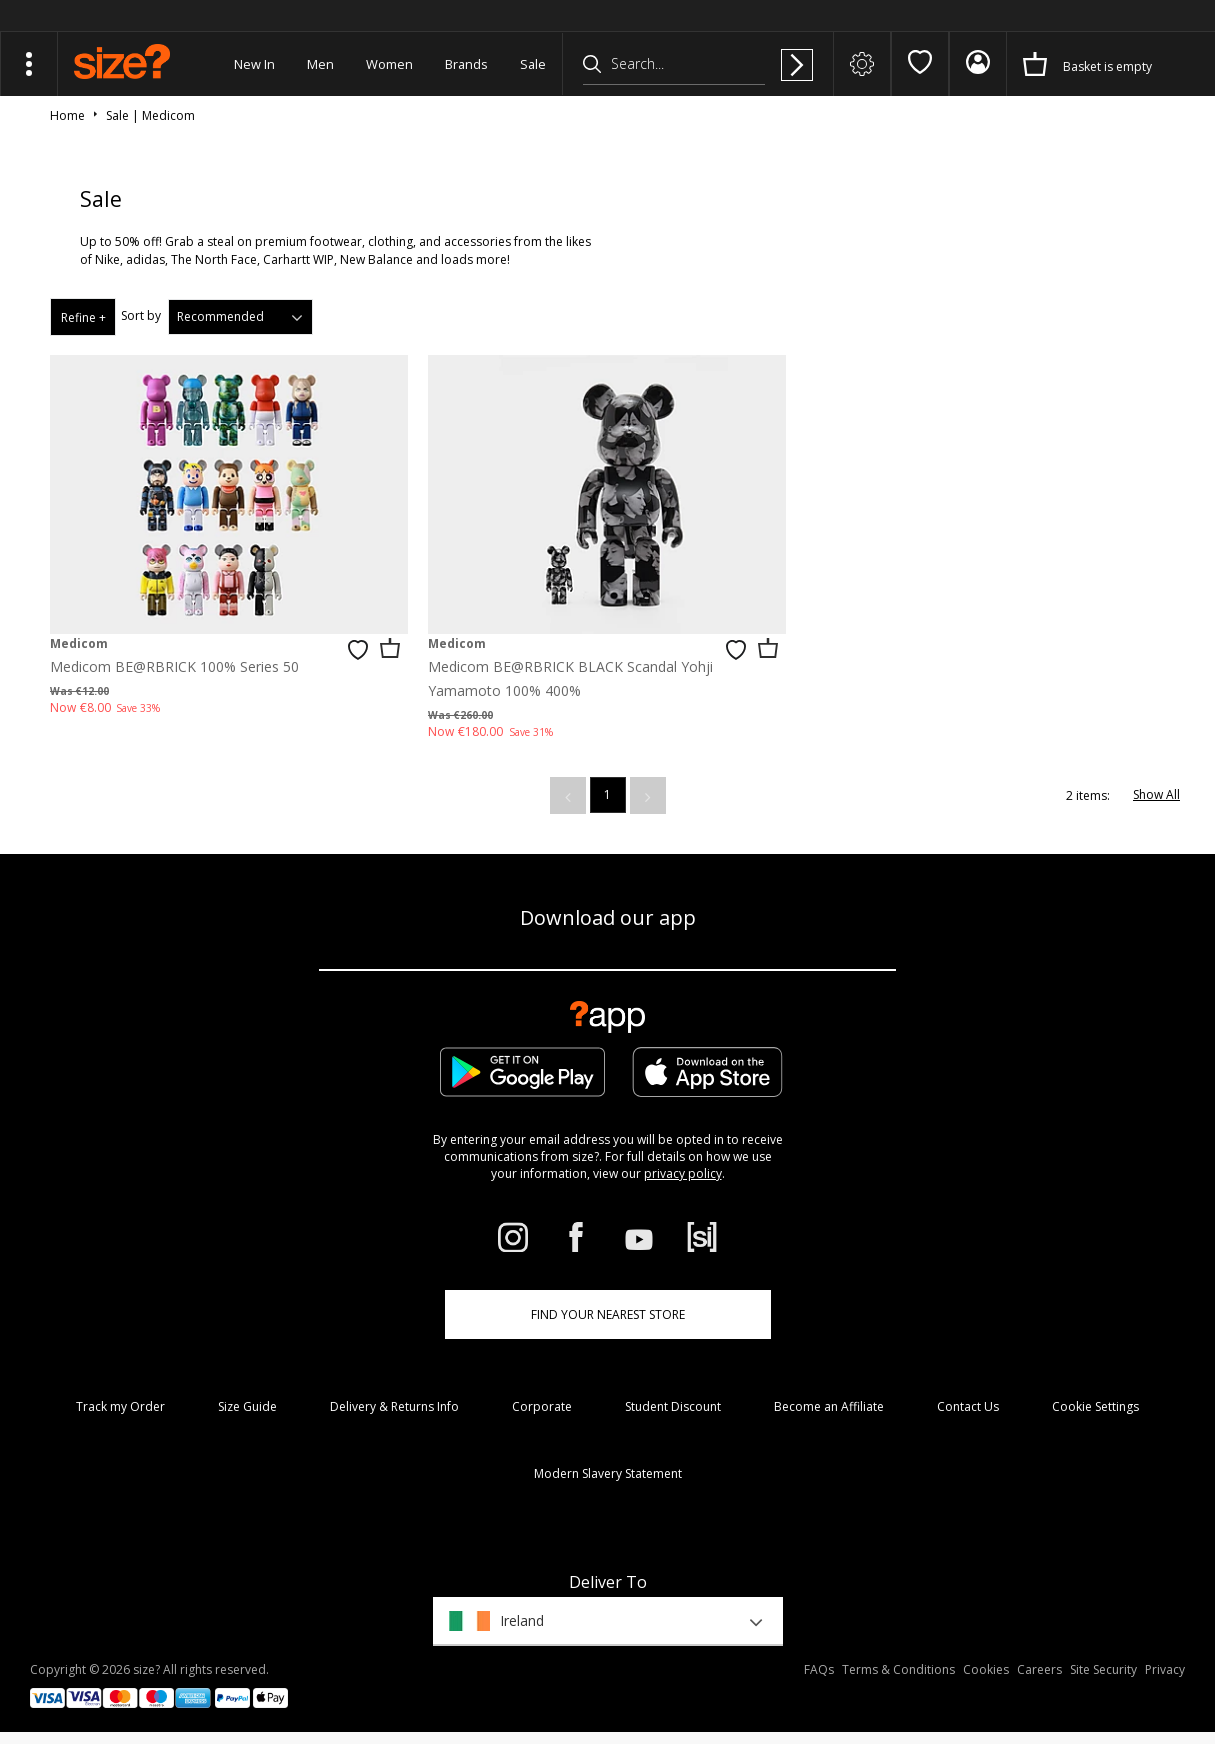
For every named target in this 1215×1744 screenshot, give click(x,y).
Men (320, 64)
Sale (533, 64)
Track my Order (120, 1406)
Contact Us (968, 1406)
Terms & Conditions (898, 1669)
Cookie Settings (1095, 1406)
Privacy (1165, 1669)
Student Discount (673, 1406)
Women (389, 64)
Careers (1039, 1669)
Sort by (141, 315)
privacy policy (683, 1173)
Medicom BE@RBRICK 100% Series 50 (174, 666)
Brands (466, 64)
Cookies (986, 1669)
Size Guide (247, 1406)
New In (254, 64)
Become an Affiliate (829, 1406)
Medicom (79, 643)
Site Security (1103, 1669)
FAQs (819, 1669)
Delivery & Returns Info (394, 1406)
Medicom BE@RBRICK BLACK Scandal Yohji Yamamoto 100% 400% (570, 678)
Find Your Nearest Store (608, 1314)
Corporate (542, 1406)
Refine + (83, 317)
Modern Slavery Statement (608, 1473)
